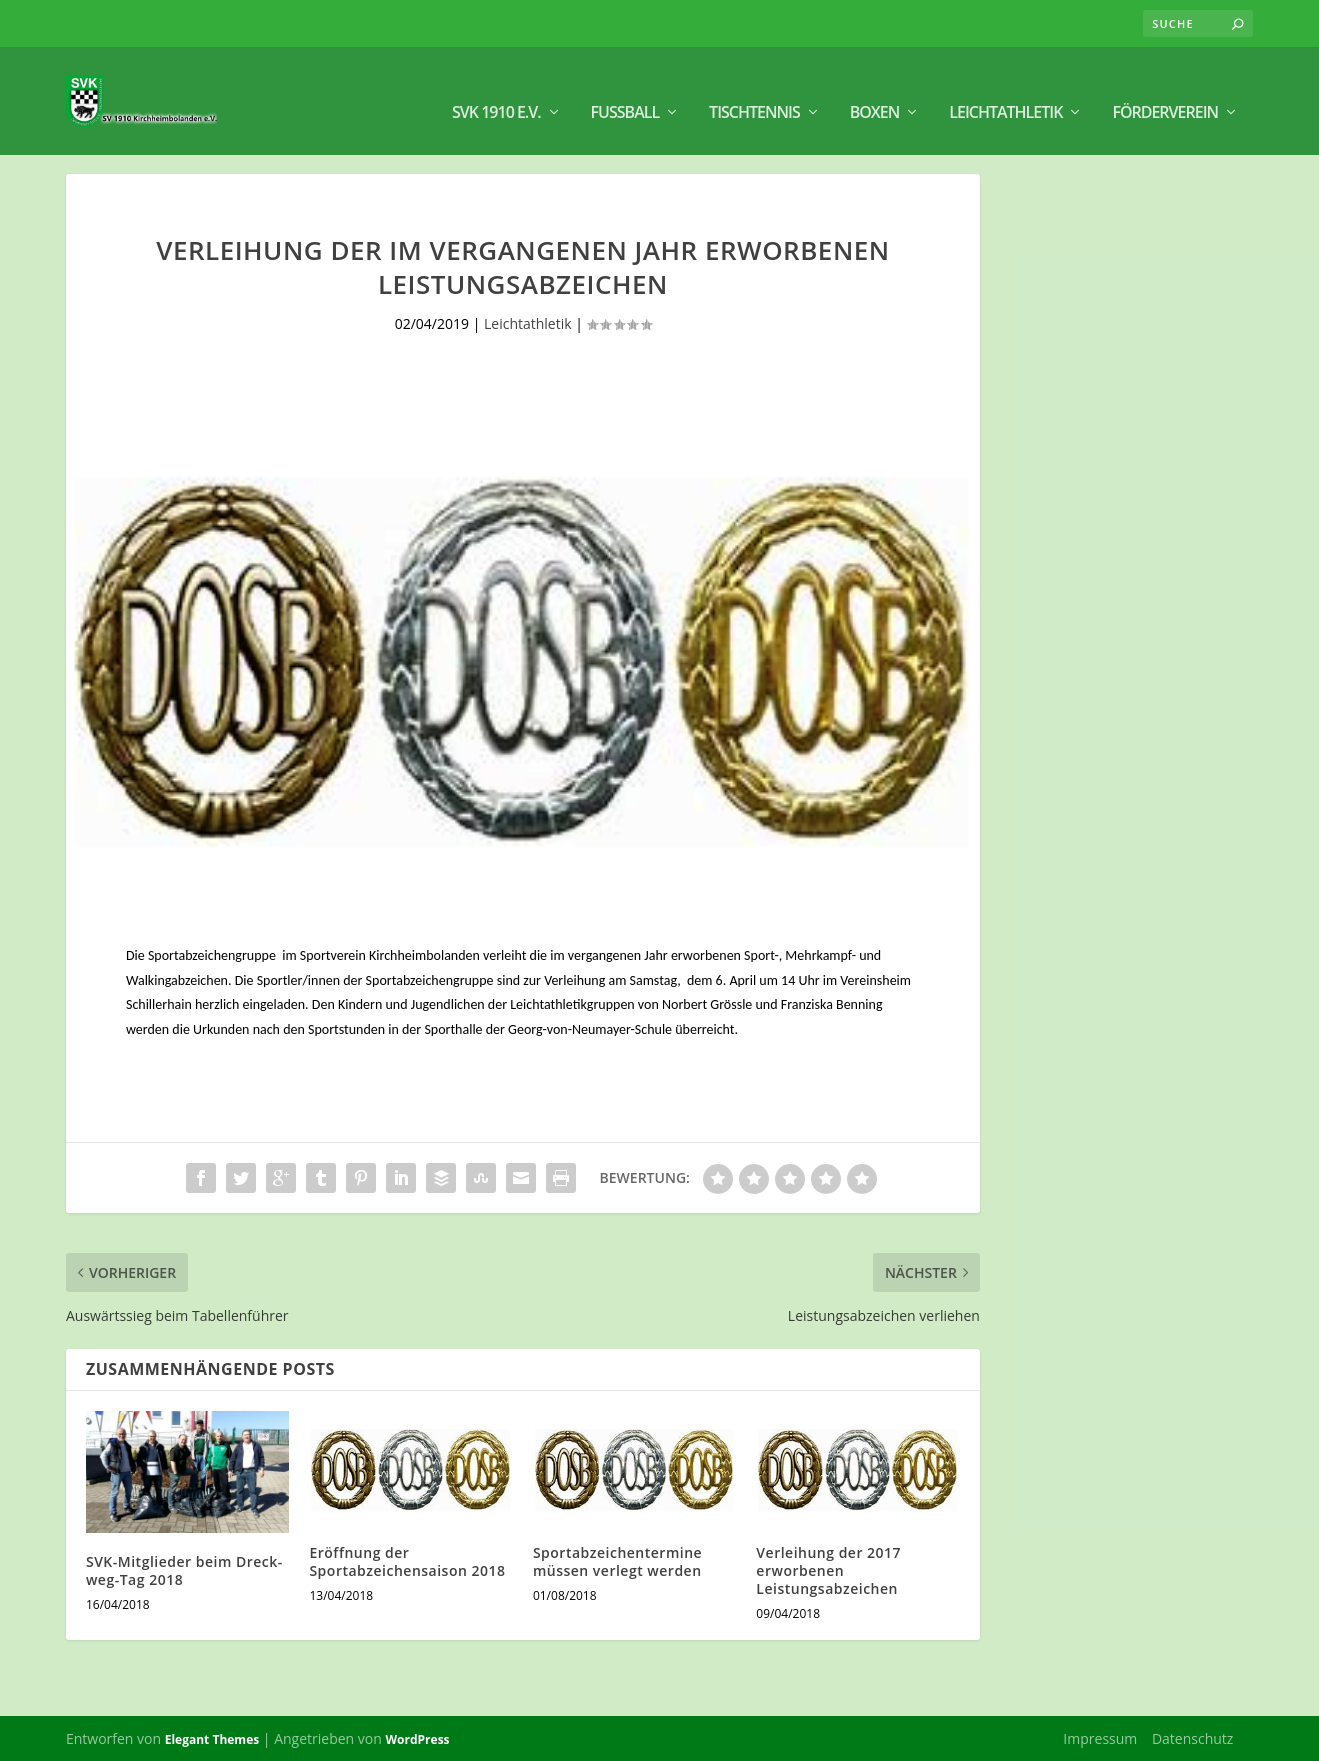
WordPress (417, 1737)
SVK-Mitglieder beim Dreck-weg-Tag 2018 (184, 1568)
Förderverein (1165, 90)
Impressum (1100, 1736)
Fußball (625, 90)
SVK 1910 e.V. (496, 90)
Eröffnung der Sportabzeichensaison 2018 (407, 1558)
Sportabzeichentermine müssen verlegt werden (617, 1558)
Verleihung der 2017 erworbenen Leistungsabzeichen (828, 1567)
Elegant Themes (212, 1737)
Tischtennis (754, 90)
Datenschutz (1192, 1736)
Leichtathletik (1005, 90)
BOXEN (875, 90)
